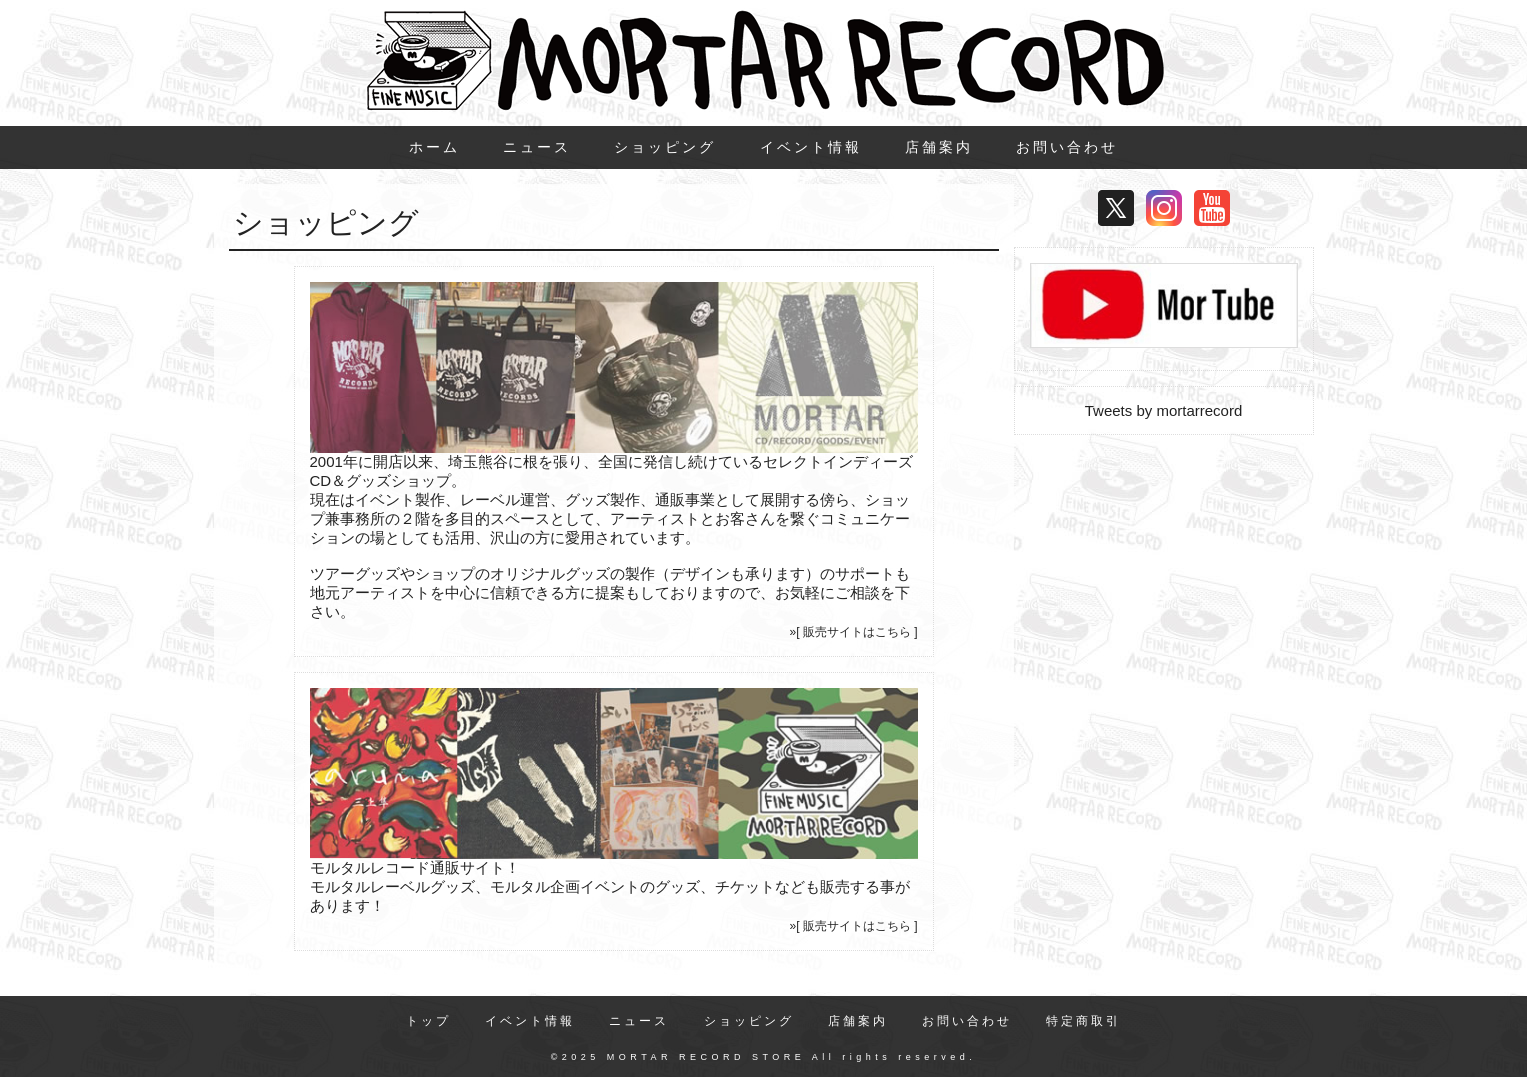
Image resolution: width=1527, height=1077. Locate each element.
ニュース (537, 147)
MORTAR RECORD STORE (706, 1057)
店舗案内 (939, 147)
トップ (428, 1021)
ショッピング (665, 147)
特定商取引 (1083, 1021)
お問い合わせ (1067, 147)
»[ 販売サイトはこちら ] (853, 632)
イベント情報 (811, 147)
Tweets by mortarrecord (1164, 410)
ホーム (434, 147)
